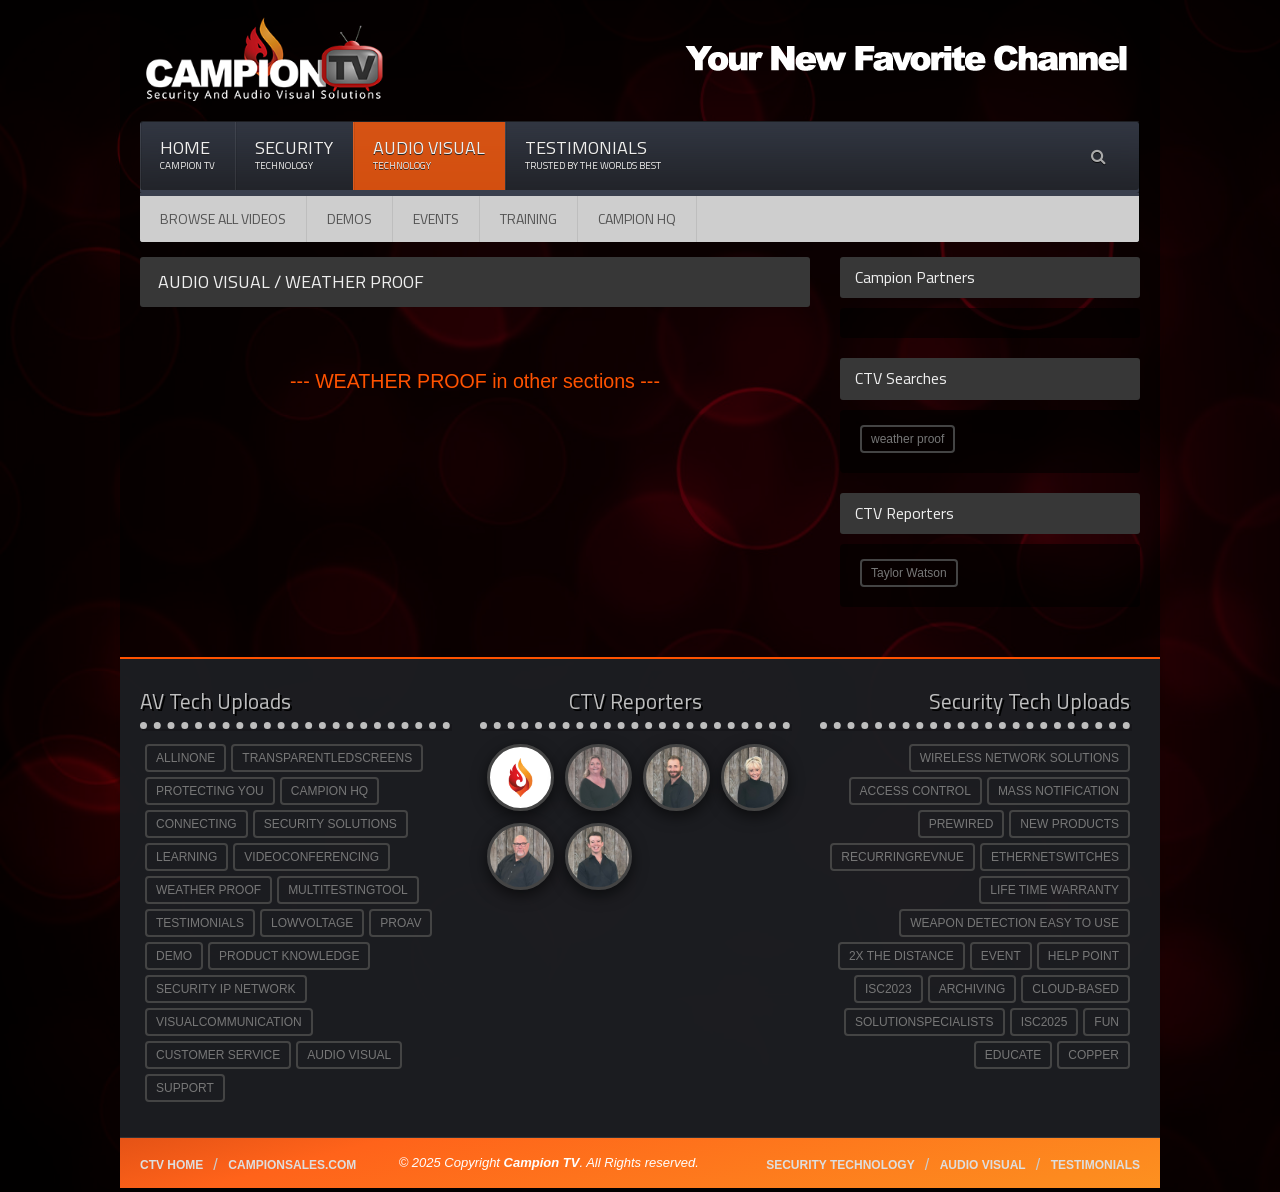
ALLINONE (185, 758)
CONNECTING (196, 824)
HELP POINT (1083, 956)
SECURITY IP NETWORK (226, 989)
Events (436, 218)
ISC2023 (888, 989)
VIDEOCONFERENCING (311, 857)
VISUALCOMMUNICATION (229, 1022)
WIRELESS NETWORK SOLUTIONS (1019, 758)
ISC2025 (1044, 1022)
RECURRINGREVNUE (902, 857)
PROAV (400, 923)
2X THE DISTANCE (901, 956)
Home (187, 154)
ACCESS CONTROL (915, 791)
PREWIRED (961, 824)
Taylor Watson (909, 573)
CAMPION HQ (637, 218)
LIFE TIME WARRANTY (1054, 890)
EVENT (1001, 956)
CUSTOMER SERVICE (218, 1055)
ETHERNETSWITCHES (1055, 857)
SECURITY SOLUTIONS (330, 824)
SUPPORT (185, 1088)
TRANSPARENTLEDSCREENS (327, 758)
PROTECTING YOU (210, 791)
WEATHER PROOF (208, 890)
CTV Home (171, 1165)
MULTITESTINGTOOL (348, 890)
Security (294, 154)
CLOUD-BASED (1075, 989)
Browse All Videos (223, 218)
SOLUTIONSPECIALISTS (924, 1022)
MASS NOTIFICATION (1058, 791)
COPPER (1093, 1055)
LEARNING (186, 857)
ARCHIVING (972, 989)
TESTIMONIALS (200, 923)
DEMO (174, 956)
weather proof (907, 439)
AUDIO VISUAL (349, 1055)
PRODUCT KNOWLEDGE (289, 956)
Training (528, 218)
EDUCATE (1013, 1055)
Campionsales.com (292, 1165)
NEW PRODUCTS (1069, 824)
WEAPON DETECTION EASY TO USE (1014, 923)
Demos (349, 218)
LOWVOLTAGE (312, 923)
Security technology (840, 1165)
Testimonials (593, 154)
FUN (1106, 1022)
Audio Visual (429, 154)
